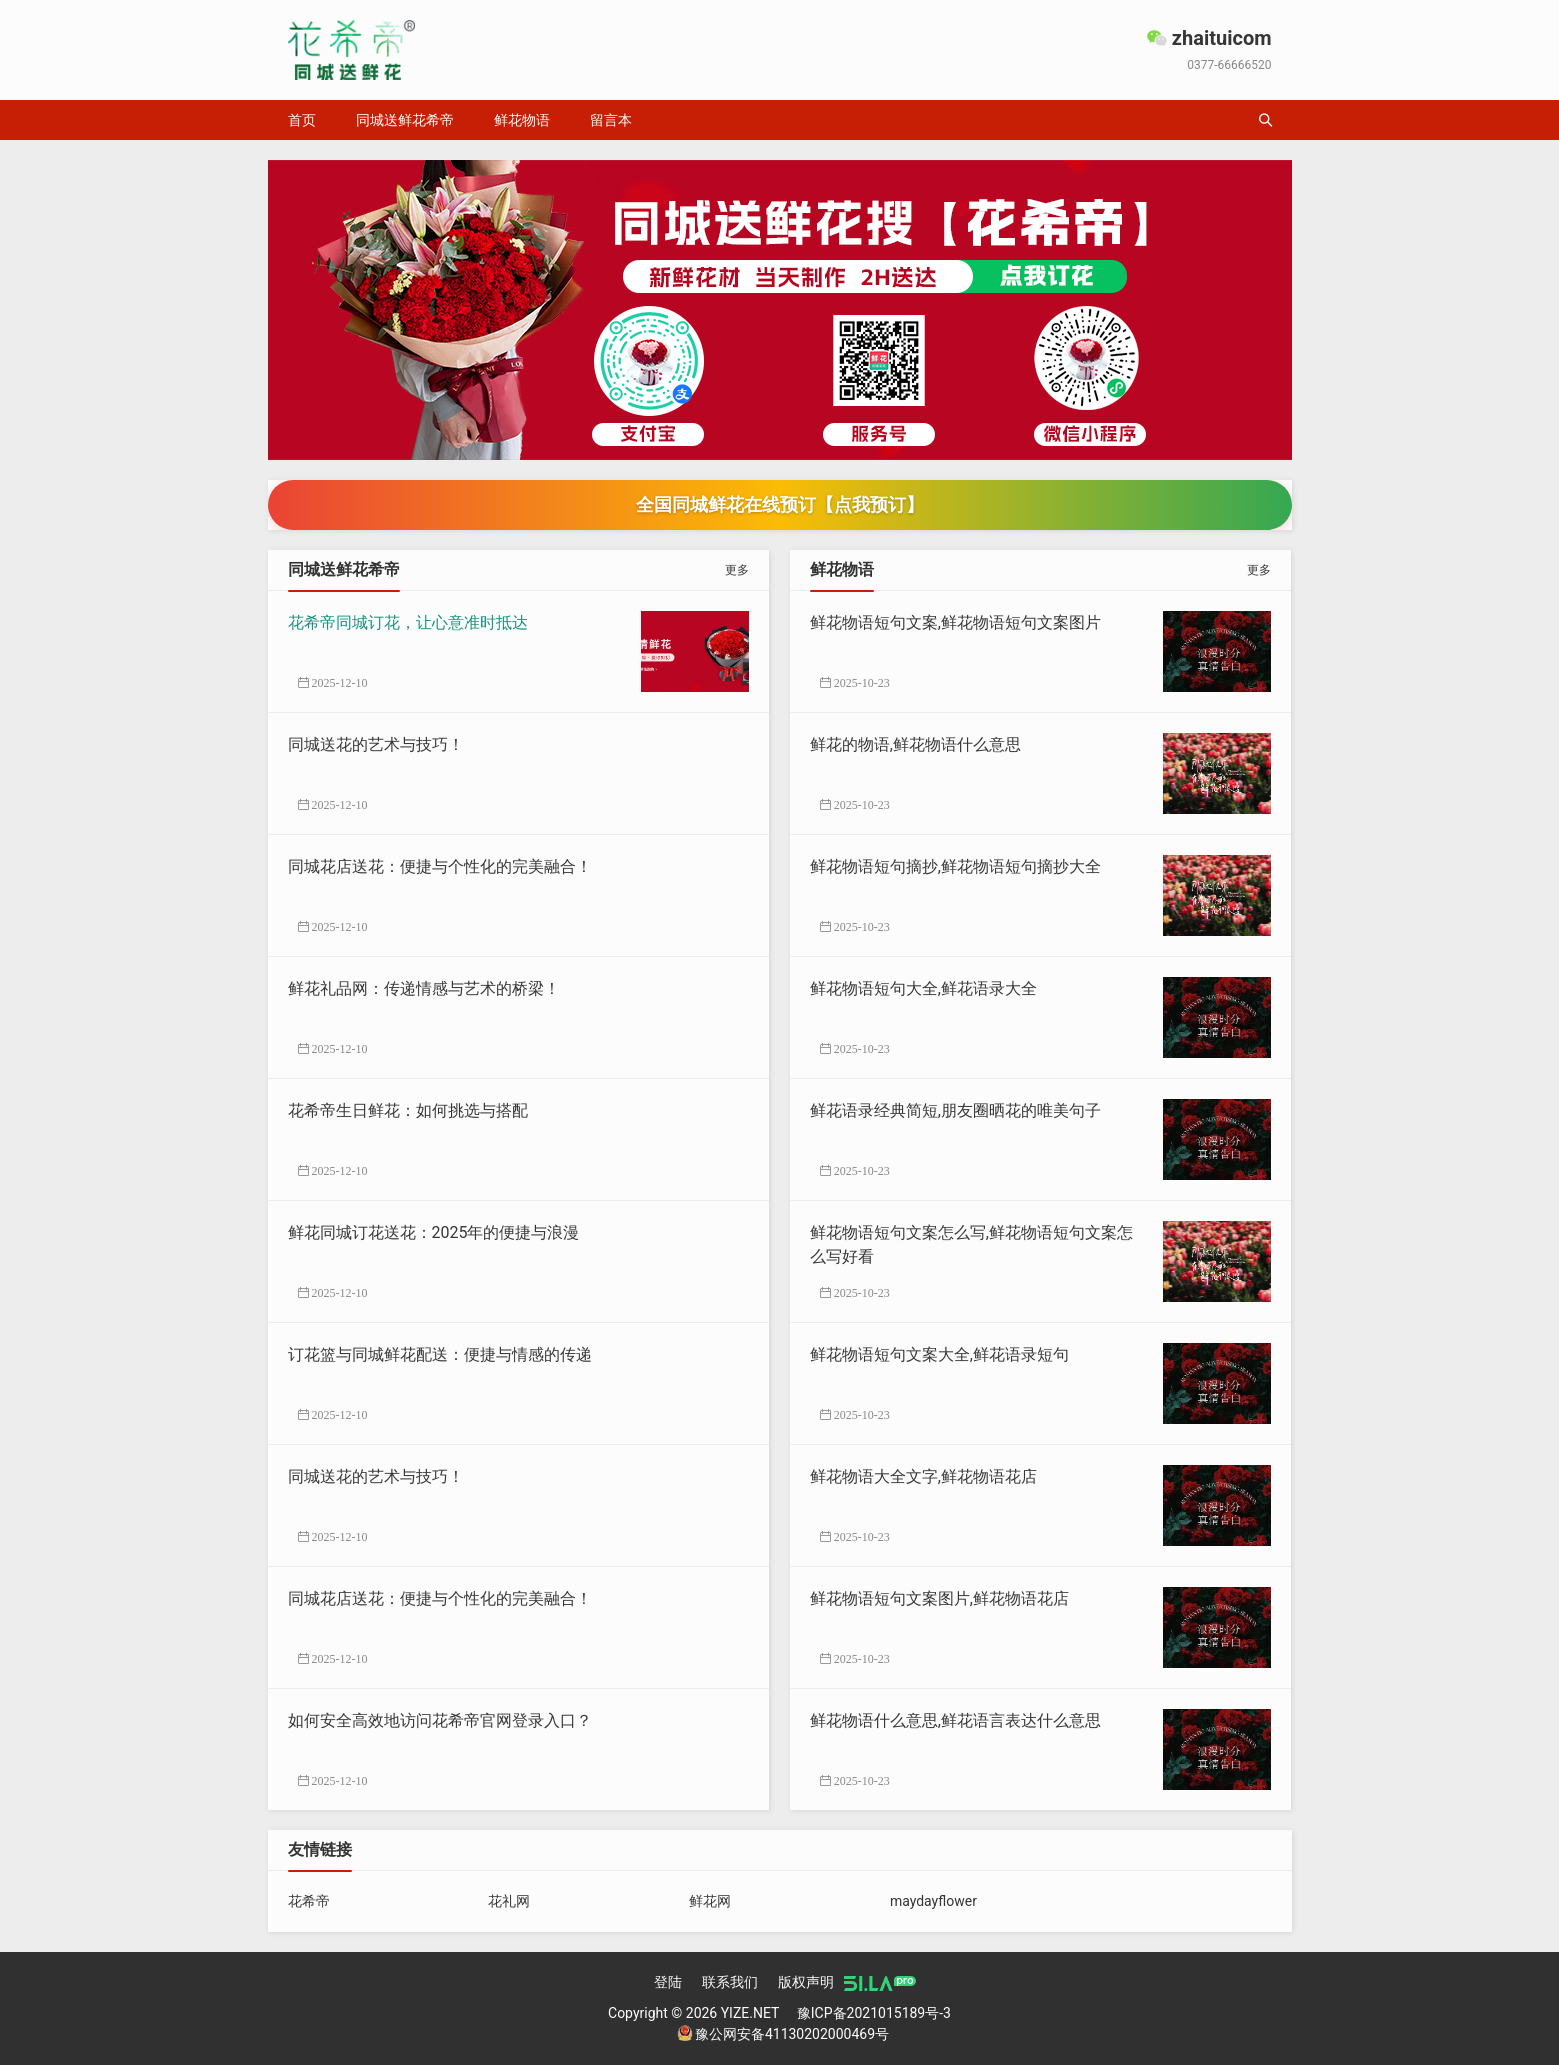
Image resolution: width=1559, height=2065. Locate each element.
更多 (737, 570)
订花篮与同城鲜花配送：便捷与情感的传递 (440, 1354)
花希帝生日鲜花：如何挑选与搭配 (408, 1110)
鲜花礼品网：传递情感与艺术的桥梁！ (424, 988)
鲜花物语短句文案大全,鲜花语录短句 (939, 1354)
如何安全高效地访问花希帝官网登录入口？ (440, 1720)
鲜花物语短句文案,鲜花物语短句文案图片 (955, 622)
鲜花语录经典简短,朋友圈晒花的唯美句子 (955, 1110)
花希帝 (309, 1901)
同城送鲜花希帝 (405, 120)
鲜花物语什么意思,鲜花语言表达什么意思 (955, 1720)
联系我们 (730, 1982)
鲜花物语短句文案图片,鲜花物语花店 (939, 1598)
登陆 (668, 1982)
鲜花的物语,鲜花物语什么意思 (915, 744)
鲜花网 (710, 1901)
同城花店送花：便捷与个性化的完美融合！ (440, 866)
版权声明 (806, 1982)
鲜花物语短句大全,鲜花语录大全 (923, 988)
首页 (302, 120)
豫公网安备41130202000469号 (783, 2034)
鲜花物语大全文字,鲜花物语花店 (923, 1476)
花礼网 (509, 1901)
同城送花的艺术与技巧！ (376, 744)
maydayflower (933, 1901)
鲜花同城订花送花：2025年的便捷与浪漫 (434, 1232)
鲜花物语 (522, 120)
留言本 (611, 120)
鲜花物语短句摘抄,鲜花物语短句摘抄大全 (955, 866)
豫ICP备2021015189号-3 (874, 2013)
